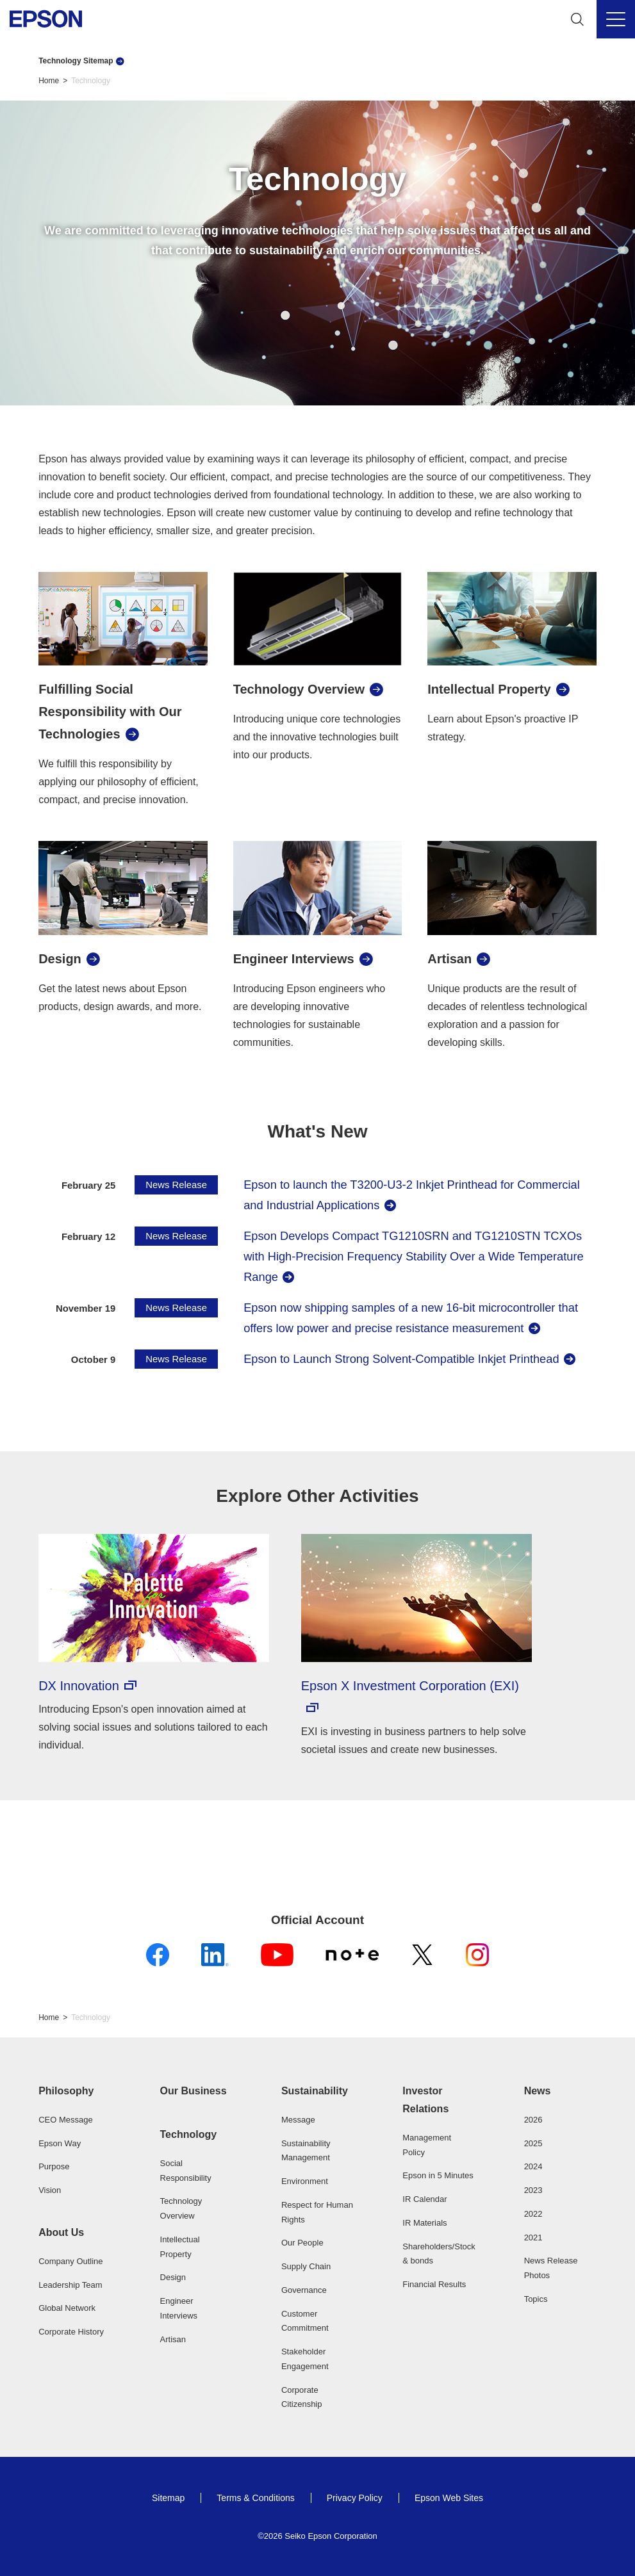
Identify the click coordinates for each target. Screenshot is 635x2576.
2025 (533, 2143)
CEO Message (65, 2119)
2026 (533, 2119)
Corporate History (71, 2331)
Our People (302, 2242)
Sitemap (168, 2498)
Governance (304, 2290)
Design (173, 2277)
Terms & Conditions (255, 2498)
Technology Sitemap (75, 60)
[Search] (577, 19)
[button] (74, 2091)
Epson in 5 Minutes (438, 2175)
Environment (304, 2181)
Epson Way (59, 2143)
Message (298, 2119)
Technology (188, 2134)
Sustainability (314, 2090)
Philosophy (66, 2090)
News (537, 2090)
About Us (61, 2232)
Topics (536, 2299)
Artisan (173, 2339)
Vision (49, 2190)
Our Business (193, 2090)
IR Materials (424, 2223)
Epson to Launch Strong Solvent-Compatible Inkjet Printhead (401, 1358)
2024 (533, 2166)
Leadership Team (70, 2285)
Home (48, 80)
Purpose (53, 2166)
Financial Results (434, 2284)
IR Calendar (424, 2199)
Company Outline (70, 2261)
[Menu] (616, 19)
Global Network (66, 2308)
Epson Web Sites (449, 2498)
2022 (533, 2214)
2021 (533, 2237)
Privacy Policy (355, 2498)
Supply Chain (306, 2266)
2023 (533, 2190)
